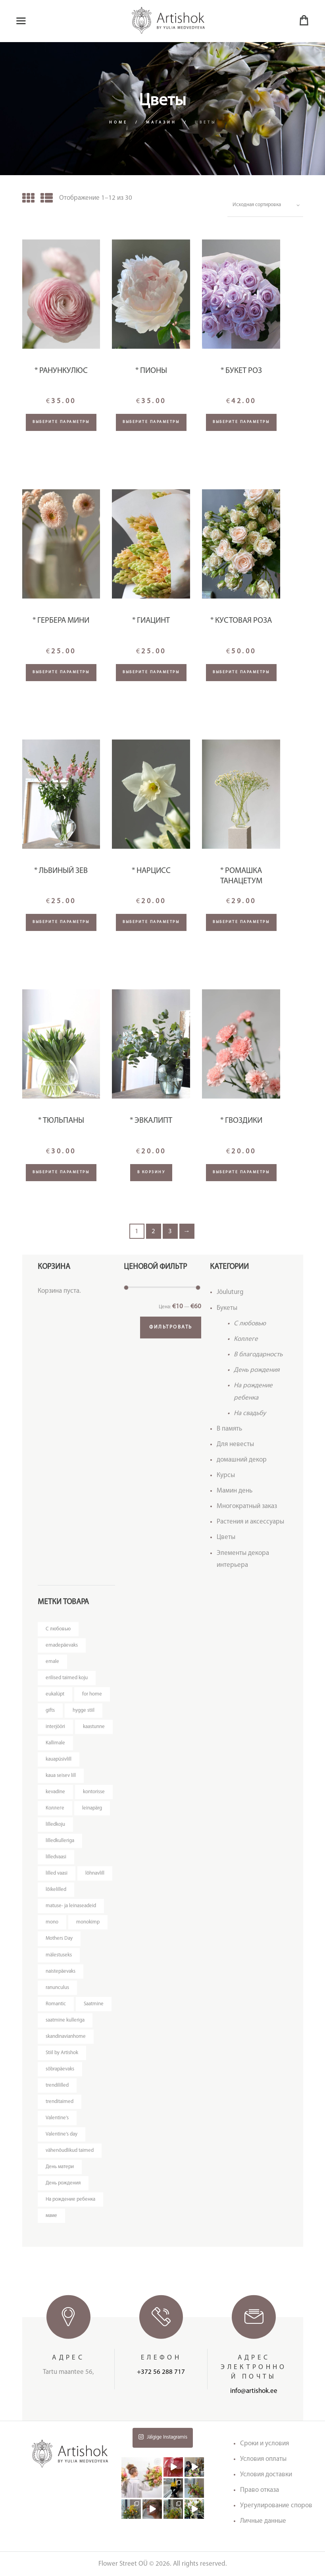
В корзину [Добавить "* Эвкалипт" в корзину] (151, 1172)
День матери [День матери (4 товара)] (60, 2166)
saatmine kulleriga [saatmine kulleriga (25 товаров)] (65, 2020)
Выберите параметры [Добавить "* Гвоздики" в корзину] (241, 1172)
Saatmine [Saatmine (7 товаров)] (94, 2003)
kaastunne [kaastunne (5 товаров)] (94, 1726)
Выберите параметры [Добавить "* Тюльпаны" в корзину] (61, 1172)
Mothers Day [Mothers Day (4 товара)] (59, 1938)
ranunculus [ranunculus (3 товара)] (57, 1987)
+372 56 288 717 (161, 2372)
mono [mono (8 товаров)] (52, 1922)
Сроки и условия (264, 2443)
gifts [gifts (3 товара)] (50, 1710)
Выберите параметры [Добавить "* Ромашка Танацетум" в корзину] (241, 922)
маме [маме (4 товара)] (51, 2215)
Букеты (227, 1308)
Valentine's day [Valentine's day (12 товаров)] (61, 2134)
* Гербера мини (61, 621)
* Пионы (151, 371)
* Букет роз (241, 371)
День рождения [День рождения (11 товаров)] (63, 2183)
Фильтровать (170, 1327)
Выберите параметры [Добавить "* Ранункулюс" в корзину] (61, 422)
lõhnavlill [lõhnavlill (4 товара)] (94, 1873)
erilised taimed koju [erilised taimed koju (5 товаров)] (67, 1677)
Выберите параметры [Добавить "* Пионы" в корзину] (151, 422)
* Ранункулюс (61, 371)
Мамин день (234, 1490)
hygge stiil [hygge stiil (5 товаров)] (83, 1710)
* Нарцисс (151, 871)
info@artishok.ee (253, 2391)
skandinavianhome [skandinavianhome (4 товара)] (66, 2036)
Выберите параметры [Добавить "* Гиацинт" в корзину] (151, 672)
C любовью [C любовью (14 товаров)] (58, 1629)
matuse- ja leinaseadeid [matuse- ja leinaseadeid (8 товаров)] (71, 1905)
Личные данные (263, 2521)
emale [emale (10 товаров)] (52, 1661)
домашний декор (242, 1459)
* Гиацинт (151, 621)
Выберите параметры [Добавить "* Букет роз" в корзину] (241, 422)
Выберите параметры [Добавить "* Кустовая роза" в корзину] (241, 672)
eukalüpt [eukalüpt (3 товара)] (55, 1694)
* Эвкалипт (151, 1121)
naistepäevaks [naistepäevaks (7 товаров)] (60, 1971)
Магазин (161, 122)
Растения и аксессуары (250, 1521)
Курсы (226, 1475)
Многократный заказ (247, 1506)
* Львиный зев (61, 871)
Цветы (226, 1537)
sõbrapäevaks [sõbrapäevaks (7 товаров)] (60, 2069)
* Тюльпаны (61, 1121)
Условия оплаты (263, 2459)
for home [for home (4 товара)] (92, 1694)
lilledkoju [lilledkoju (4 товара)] (55, 1824)
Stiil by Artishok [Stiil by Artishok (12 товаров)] (62, 2052)
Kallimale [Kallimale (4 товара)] (55, 1743)
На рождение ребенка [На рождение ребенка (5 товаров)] (70, 2199)
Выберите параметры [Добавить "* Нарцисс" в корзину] (151, 922)
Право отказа (259, 2490)
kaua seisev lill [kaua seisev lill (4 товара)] (61, 1775)
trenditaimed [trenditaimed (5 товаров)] (59, 2101)
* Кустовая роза (241, 621)
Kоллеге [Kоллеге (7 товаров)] (55, 1808)
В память (229, 1428)
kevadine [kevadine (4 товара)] (55, 1791)
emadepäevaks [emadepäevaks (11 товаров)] (62, 1645)
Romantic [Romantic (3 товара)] (56, 2003)
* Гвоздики (241, 1121)
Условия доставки (266, 2474)
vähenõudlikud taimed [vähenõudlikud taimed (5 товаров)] (70, 2150)
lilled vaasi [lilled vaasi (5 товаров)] (56, 1873)
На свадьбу (250, 1413)
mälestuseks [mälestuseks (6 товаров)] (59, 1955)
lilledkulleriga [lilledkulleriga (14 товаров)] (60, 1840)
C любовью (250, 1323)
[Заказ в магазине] (265, 205)
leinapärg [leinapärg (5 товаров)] (92, 1808)
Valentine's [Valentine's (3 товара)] (57, 2117)
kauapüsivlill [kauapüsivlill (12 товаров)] (58, 1759)
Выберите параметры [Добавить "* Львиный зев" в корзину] (61, 922)
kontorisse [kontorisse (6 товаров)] (94, 1791)
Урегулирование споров (276, 2505)
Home (118, 122)
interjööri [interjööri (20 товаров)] (55, 1726)
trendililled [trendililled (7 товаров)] (57, 2085)
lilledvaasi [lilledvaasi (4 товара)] (56, 1857)
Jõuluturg (230, 1292)
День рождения (256, 1370)
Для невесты (235, 1444)
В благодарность (258, 1354)
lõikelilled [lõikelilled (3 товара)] (56, 1889)
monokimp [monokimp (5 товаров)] (88, 1922)
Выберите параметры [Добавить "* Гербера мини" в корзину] (61, 672)
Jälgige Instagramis (162, 2437)
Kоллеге (246, 1339)
